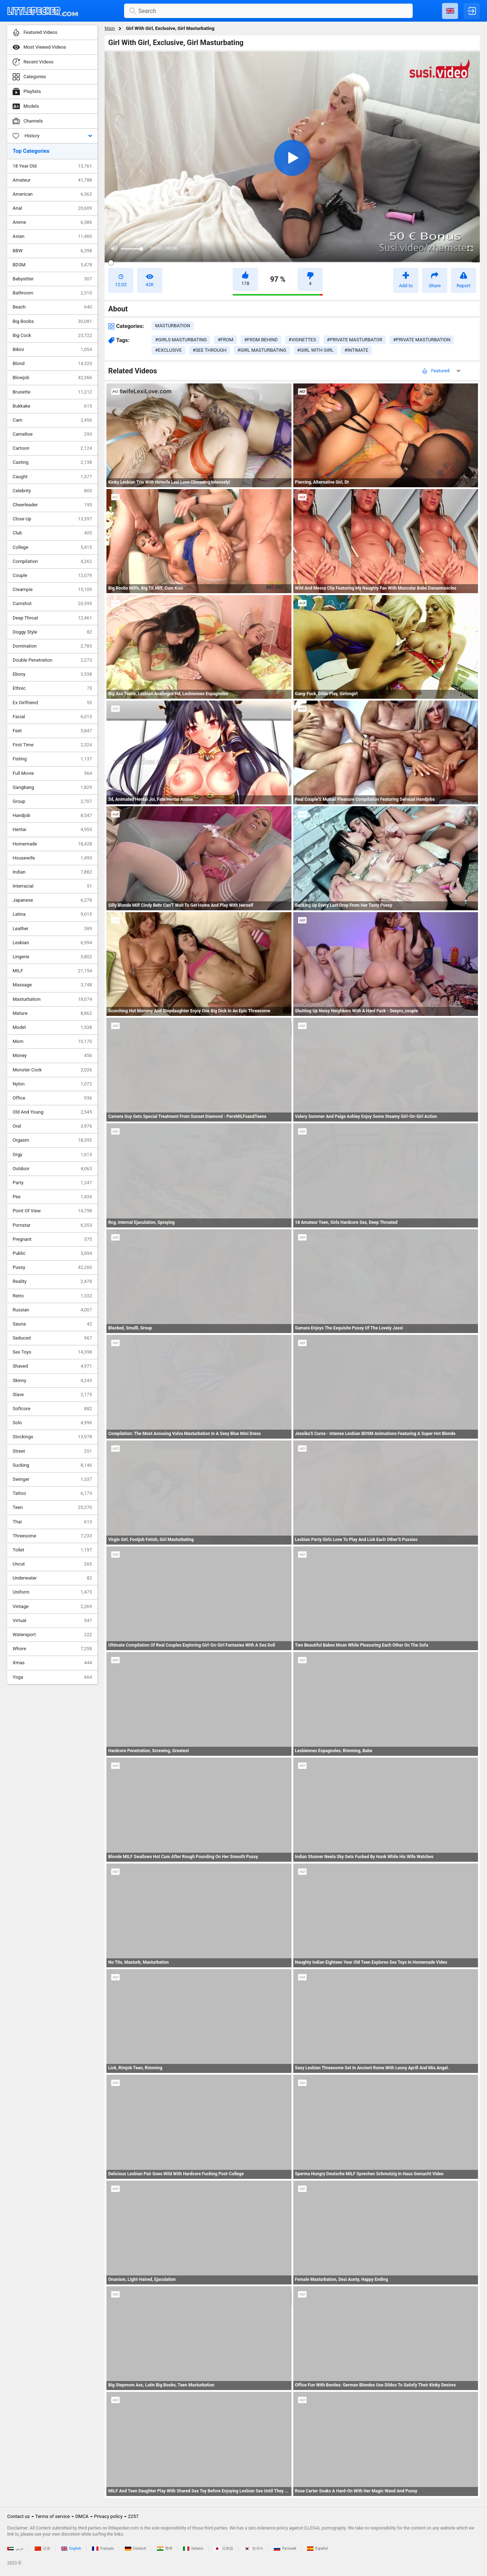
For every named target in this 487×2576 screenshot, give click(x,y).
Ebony (52, 674)
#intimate (356, 350)
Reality (52, 1281)
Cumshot (52, 603)
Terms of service (52, 2516)
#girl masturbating (261, 350)
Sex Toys (52, 1352)
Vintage (52, 1606)
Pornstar (52, 1225)
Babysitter (52, 279)
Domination (52, 646)
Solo (52, 1423)
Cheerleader (52, 505)
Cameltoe (52, 434)
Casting (52, 462)
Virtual (52, 1620)
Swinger (52, 1479)
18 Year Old (52, 166)
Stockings (52, 1437)
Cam (52, 420)
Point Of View (52, 1211)
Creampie (52, 589)
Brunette (52, 392)
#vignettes (302, 339)
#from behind (261, 339)
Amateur (52, 180)
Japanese (52, 900)
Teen (52, 1507)
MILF (52, 971)
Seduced (52, 1338)
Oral (52, 1126)
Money (52, 1055)
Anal (52, 208)
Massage (52, 985)
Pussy (52, 1267)
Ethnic (52, 688)
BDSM (52, 265)
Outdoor (52, 1168)
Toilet (52, 1550)
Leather (52, 928)
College (52, 547)
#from (225, 339)
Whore (52, 1648)
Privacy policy (108, 2516)
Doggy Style (52, 632)
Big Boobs (52, 321)
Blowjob (52, 377)
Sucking (52, 1465)
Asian (52, 236)
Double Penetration (52, 660)
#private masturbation (422, 339)
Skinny (52, 1380)
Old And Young (52, 1112)
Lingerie (52, 957)
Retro (52, 1296)
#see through (210, 350)
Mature (52, 1013)
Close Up (52, 519)
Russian (52, 1310)
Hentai (52, 829)
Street (52, 1451)
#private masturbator (354, 339)
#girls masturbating (181, 339)
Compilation (52, 561)
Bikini (52, 349)
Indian (52, 872)
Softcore (52, 1408)
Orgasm (52, 1140)
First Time (52, 745)
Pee (52, 1197)
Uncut (52, 1564)
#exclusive (168, 350)
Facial (52, 717)
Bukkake (52, 406)
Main (110, 28)
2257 (133, 2516)
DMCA (82, 2516)
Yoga (52, 1677)
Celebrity (52, 491)
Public (52, 1253)
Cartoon (52, 448)
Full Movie (52, 773)
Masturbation (52, 999)
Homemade (52, 844)
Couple (52, 575)
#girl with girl (315, 350)
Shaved (52, 1366)
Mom (52, 1041)
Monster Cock (52, 1070)
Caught (52, 477)
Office (52, 1098)
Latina (52, 914)
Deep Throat (52, 618)
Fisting (52, 759)
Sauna (52, 1324)
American (52, 194)
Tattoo (52, 1493)
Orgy (52, 1154)
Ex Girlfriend (52, 702)
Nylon (52, 1084)
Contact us (18, 2516)
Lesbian (52, 943)
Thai (52, 1522)
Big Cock (52, 335)
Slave (52, 1394)
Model (52, 1027)
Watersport (52, 1634)
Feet (52, 731)
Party (52, 1183)
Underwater (52, 1578)
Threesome (52, 1536)
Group (52, 801)
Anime (52, 222)
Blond (52, 363)
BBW (52, 251)
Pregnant (52, 1239)
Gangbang (52, 787)
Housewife (52, 858)
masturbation (172, 325)
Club (52, 533)
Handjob (52, 815)
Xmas (52, 1663)
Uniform (52, 1592)
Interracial (52, 886)
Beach (52, 307)
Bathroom (52, 293)
